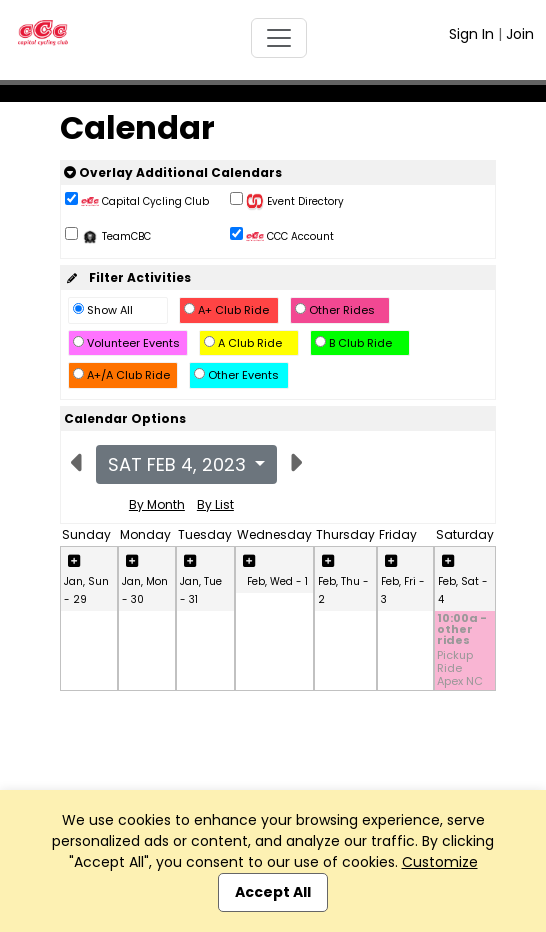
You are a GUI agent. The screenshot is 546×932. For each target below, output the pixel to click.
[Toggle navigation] (279, 38)
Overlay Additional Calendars (173, 172)
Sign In (471, 34)
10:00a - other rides (462, 630)
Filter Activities (127, 277)
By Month (157, 504)
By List (215, 504)
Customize (440, 862)
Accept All (273, 892)
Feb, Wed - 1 (277, 581)
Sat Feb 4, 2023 (179, 464)
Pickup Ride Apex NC (460, 669)
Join (520, 34)
